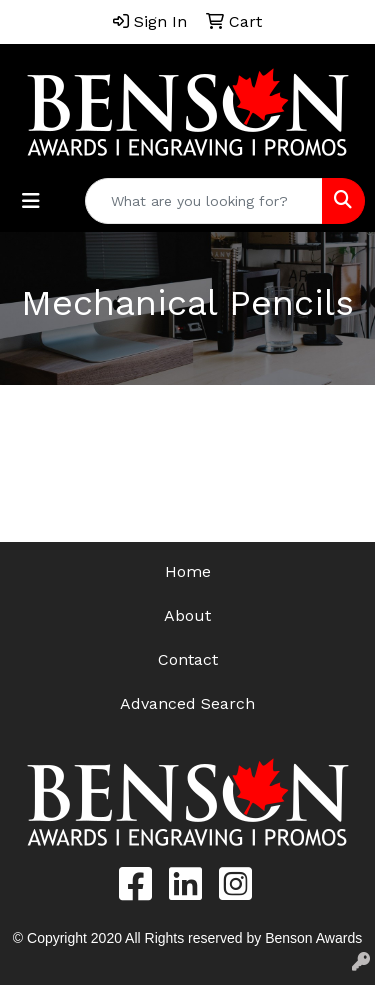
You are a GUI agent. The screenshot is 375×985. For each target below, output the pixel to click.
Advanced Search (187, 703)
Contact (188, 659)
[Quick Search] (204, 201)
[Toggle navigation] (31, 201)
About (187, 615)
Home (188, 571)
